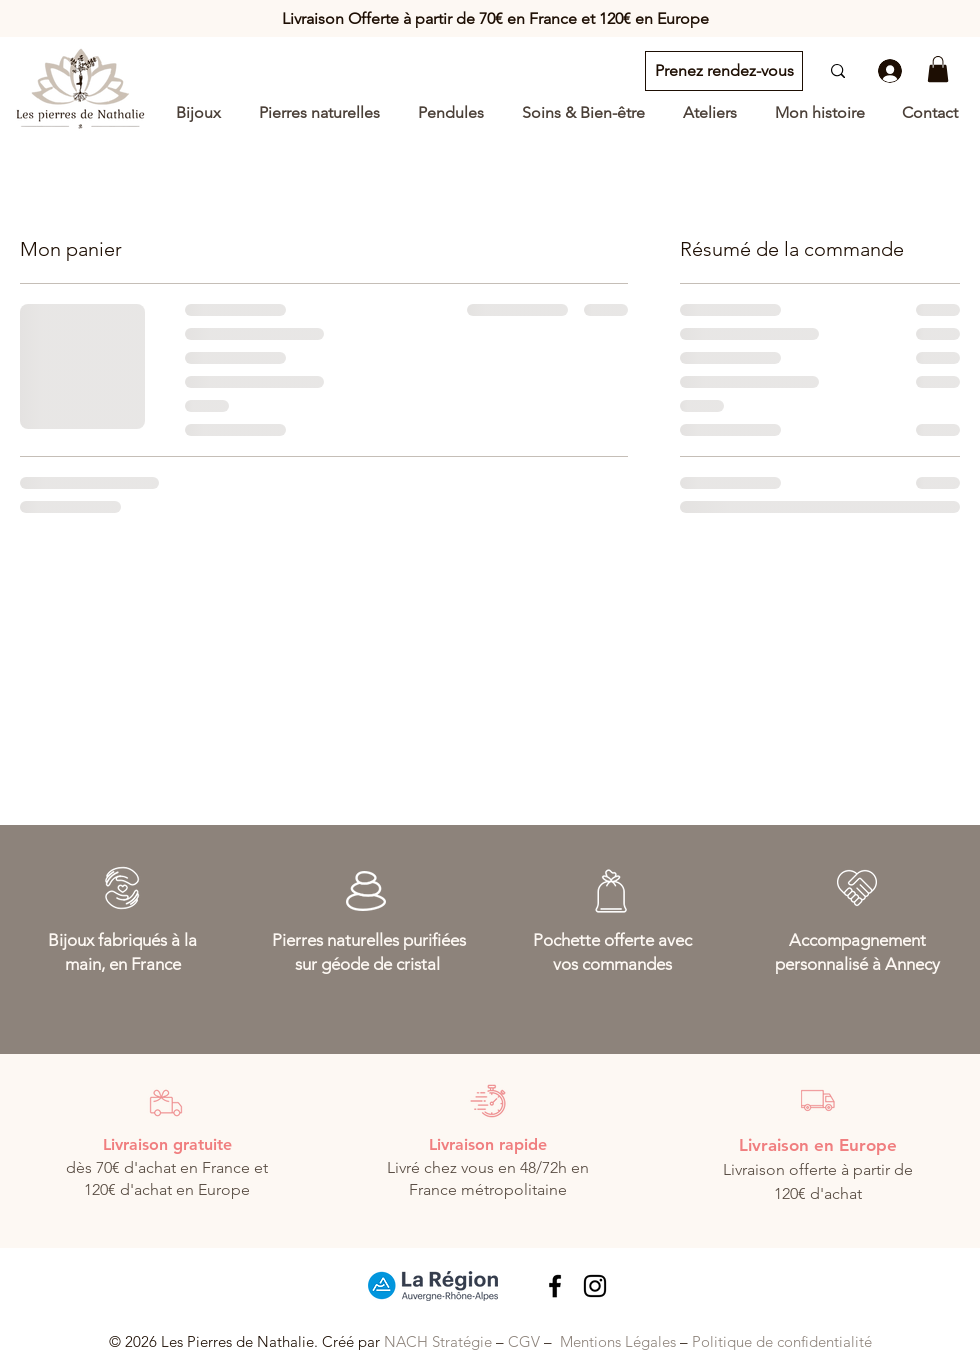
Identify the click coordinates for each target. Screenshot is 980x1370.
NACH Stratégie (438, 1341)
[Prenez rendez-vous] (724, 71)
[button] (938, 69)
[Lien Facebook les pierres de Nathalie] (555, 1286)
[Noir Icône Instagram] (595, 1286)
